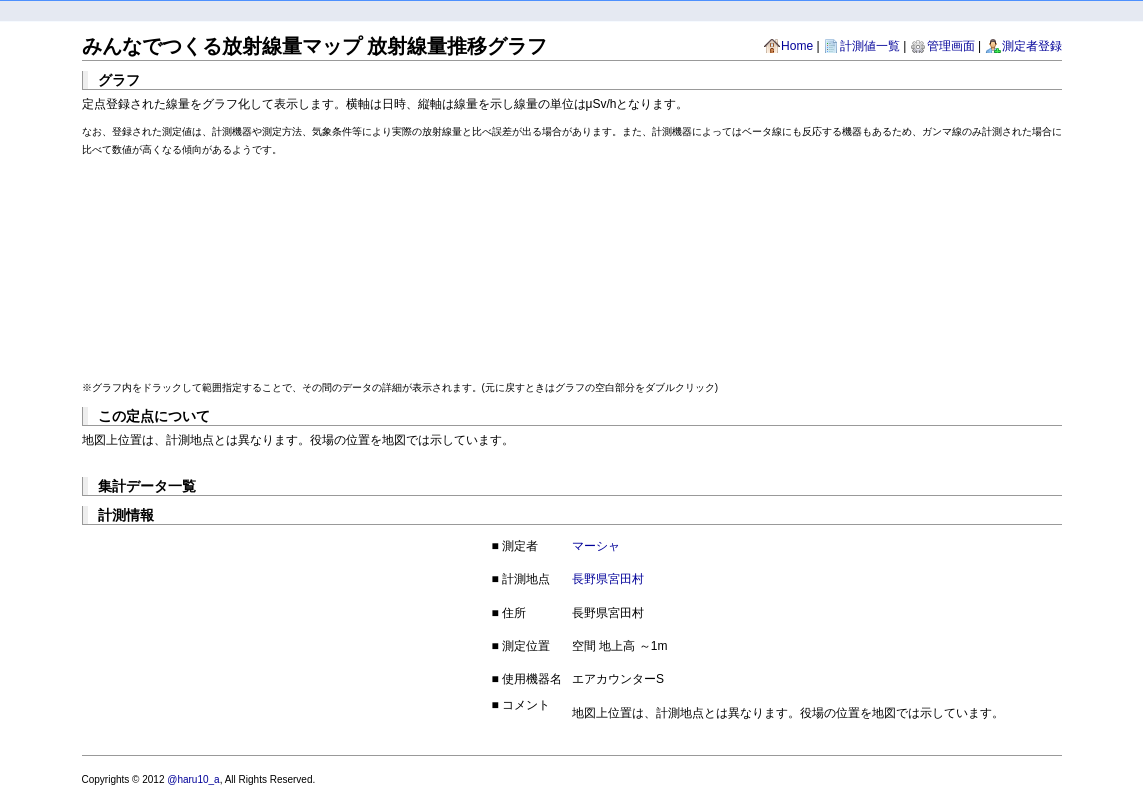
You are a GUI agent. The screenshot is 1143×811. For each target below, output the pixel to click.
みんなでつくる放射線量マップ (222, 46)
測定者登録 (1032, 46)
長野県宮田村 (608, 579)
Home (797, 46)
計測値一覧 (870, 46)
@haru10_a (193, 779)
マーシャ (596, 546)
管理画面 (951, 46)
